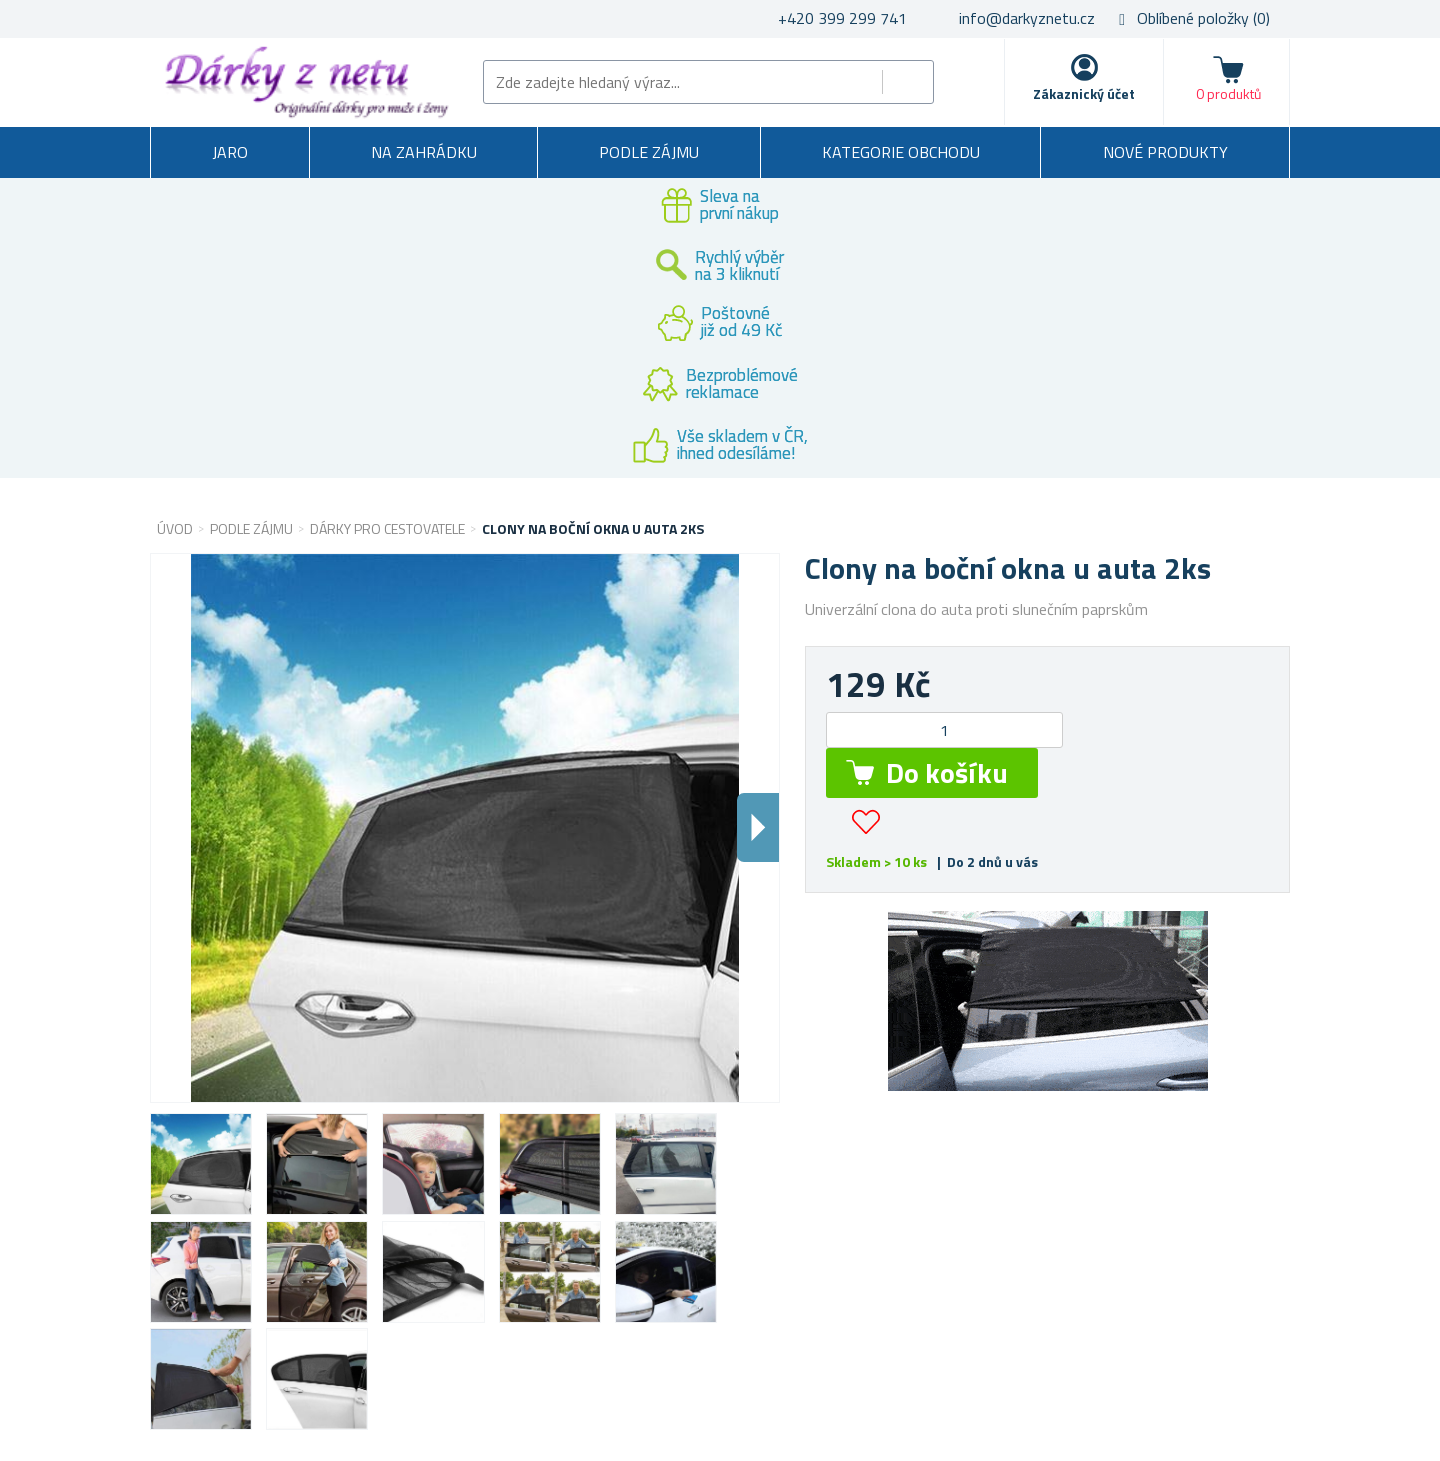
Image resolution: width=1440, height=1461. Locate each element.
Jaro (230, 152)
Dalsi (758, 827)
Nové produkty (1165, 152)
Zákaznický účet (1084, 93)
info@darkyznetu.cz (1027, 18)
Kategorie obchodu (901, 152)
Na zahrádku (424, 152)
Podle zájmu (649, 152)
